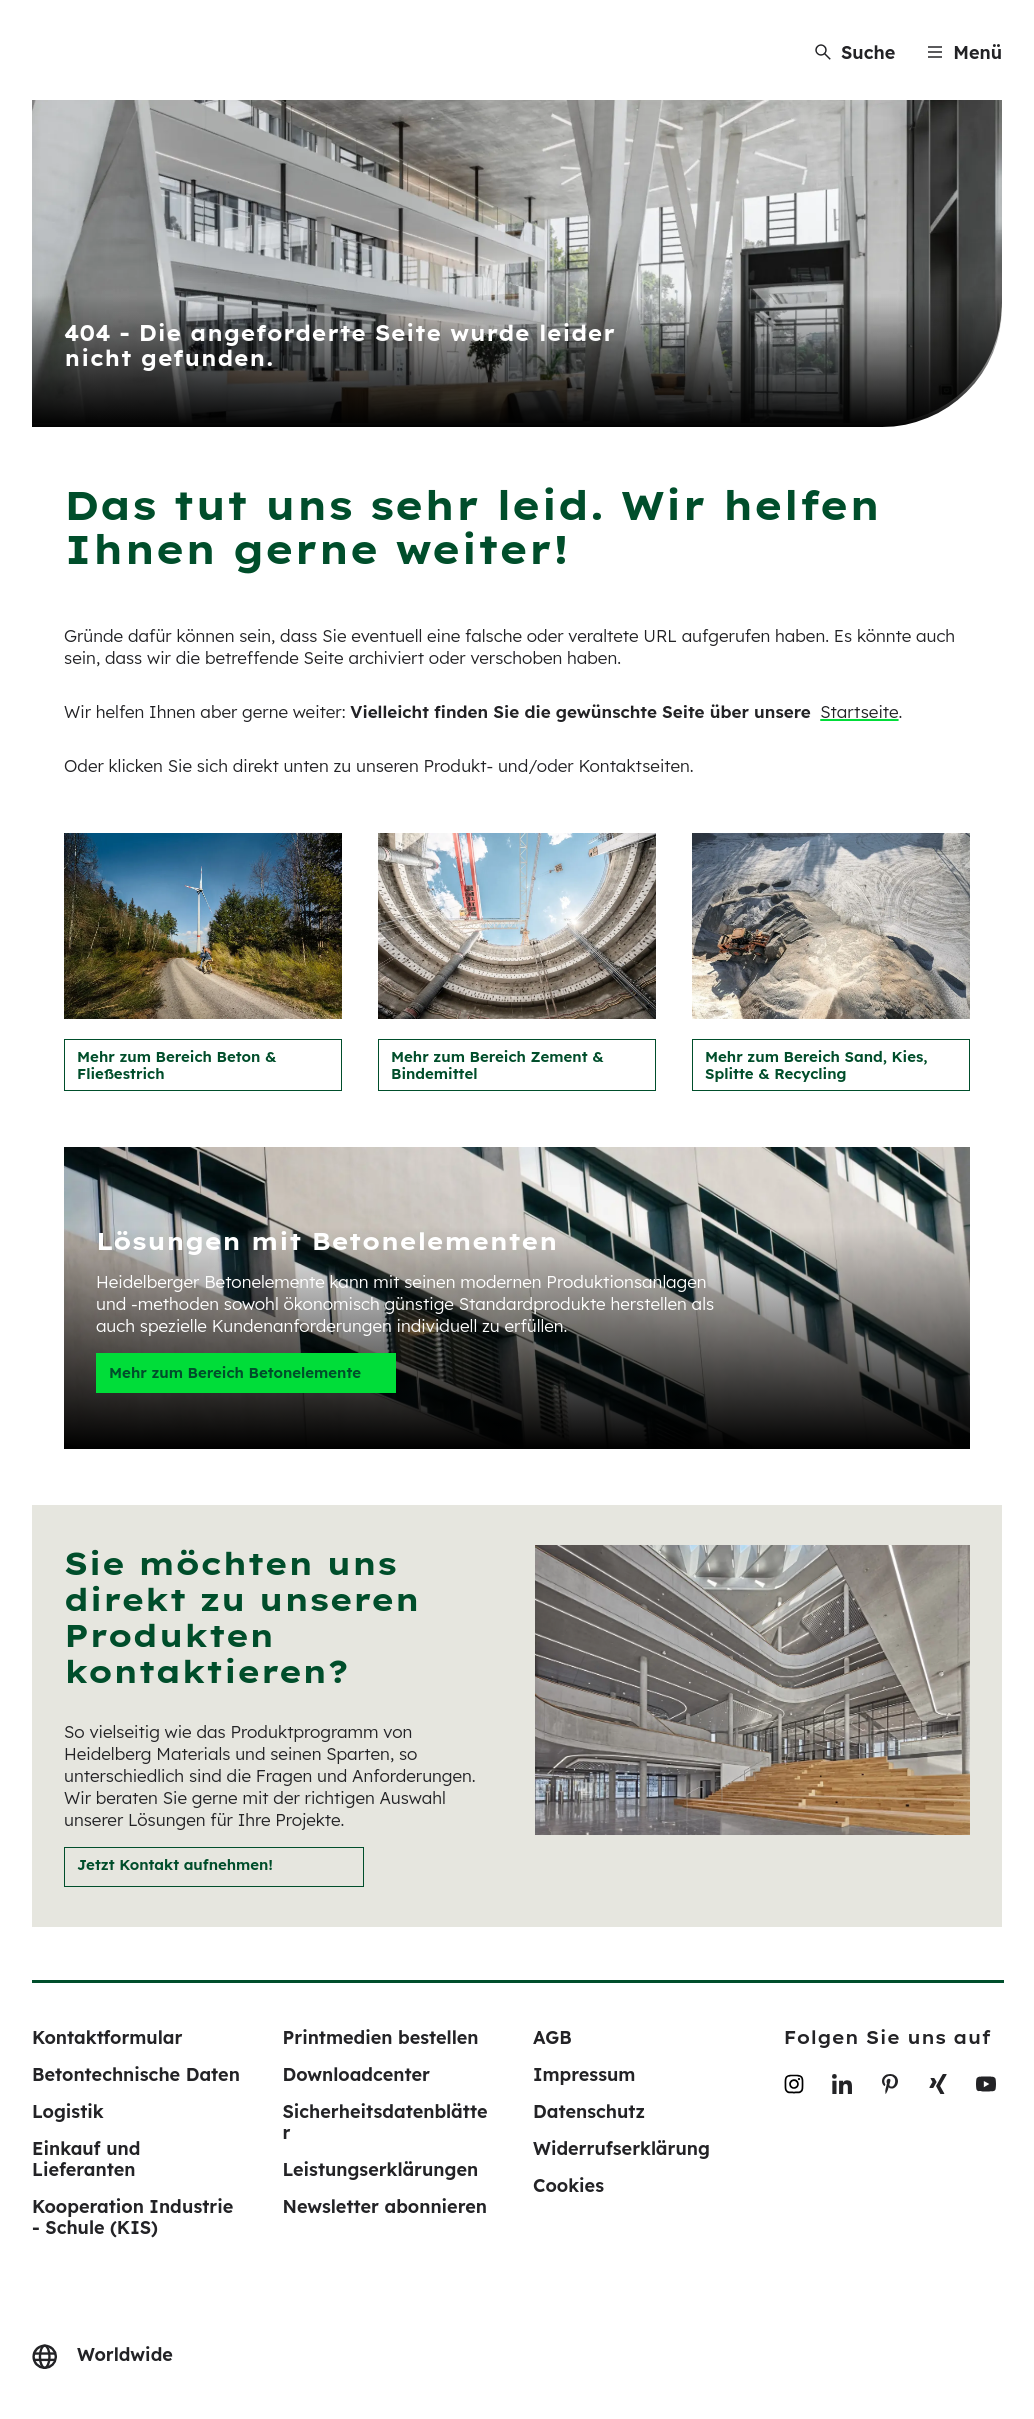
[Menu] (964, 52)
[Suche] (855, 52)
